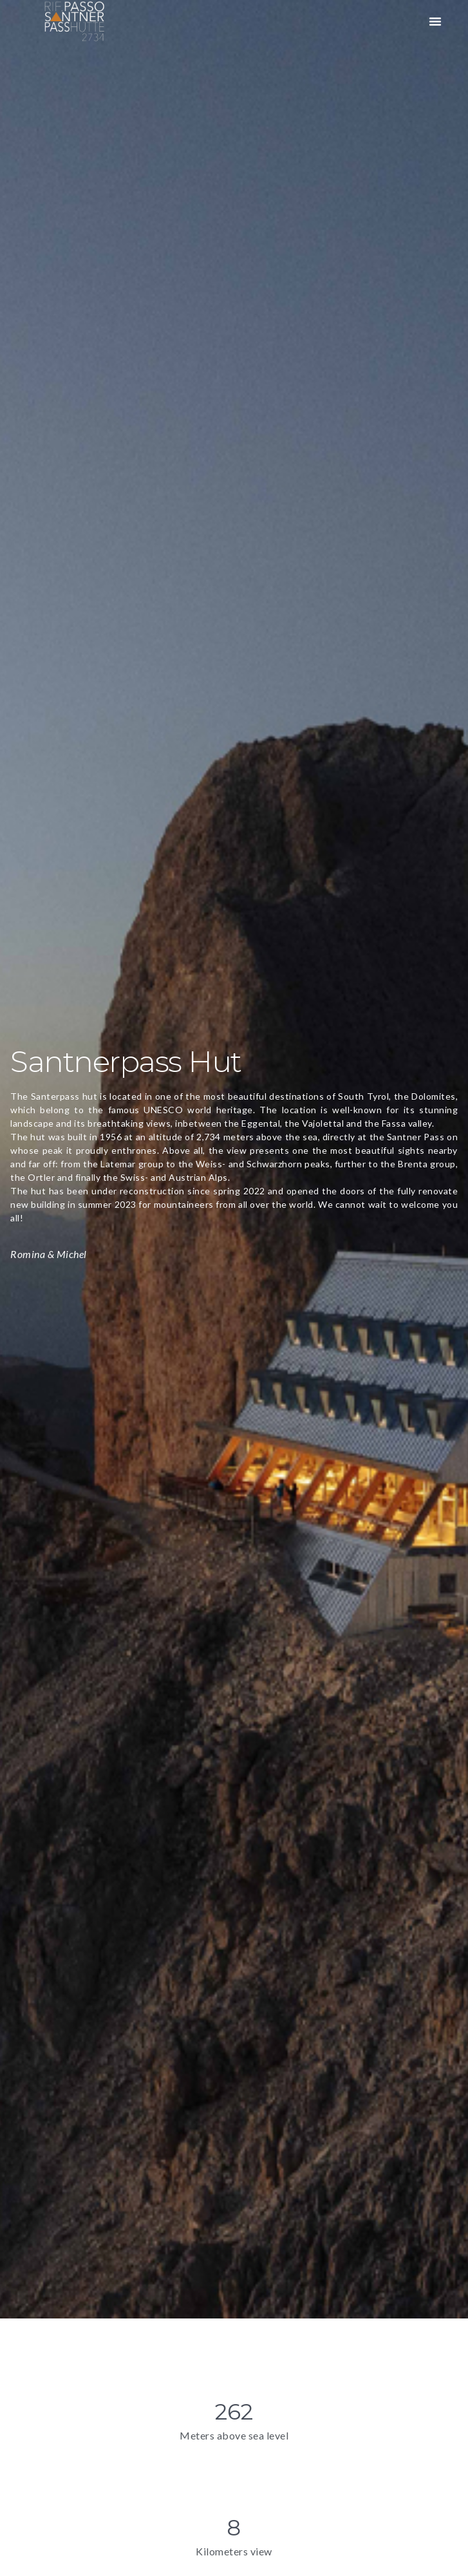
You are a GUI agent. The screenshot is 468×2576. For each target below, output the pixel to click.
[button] (435, 21)
